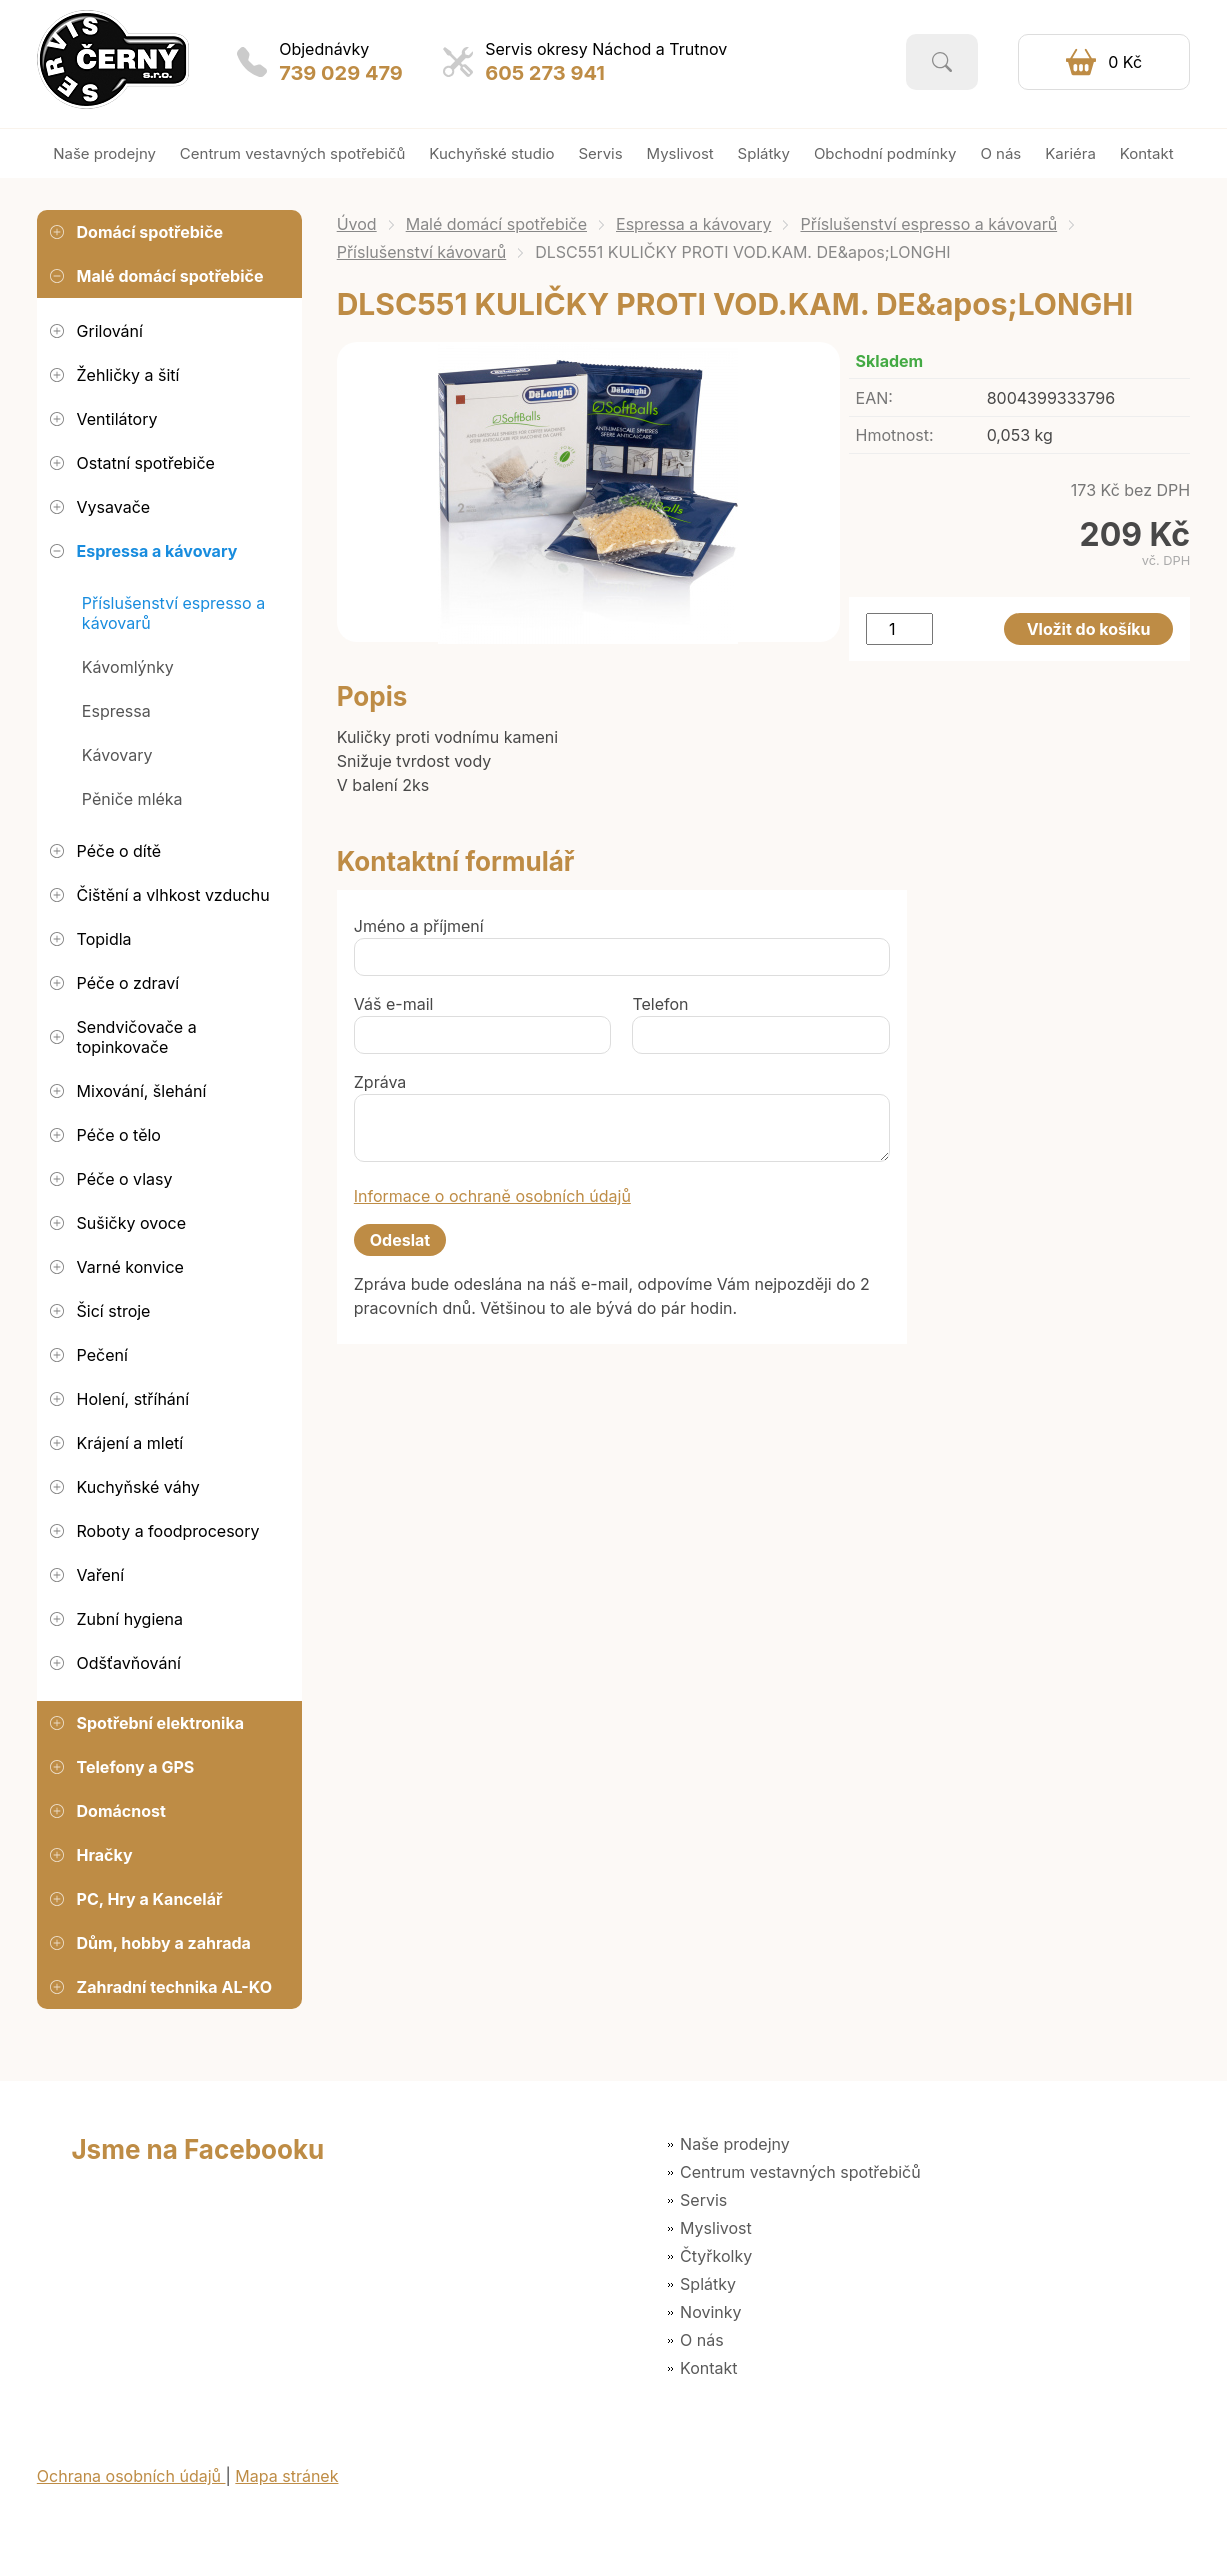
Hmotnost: (895, 435)
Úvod (357, 224)
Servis (703, 2200)
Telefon (660, 1004)
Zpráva (380, 1082)
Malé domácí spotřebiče (496, 224)
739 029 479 (341, 73)
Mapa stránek (286, 2476)
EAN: (874, 398)
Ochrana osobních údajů (131, 2476)
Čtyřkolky (716, 2256)
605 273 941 (545, 73)
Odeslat (400, 1240)
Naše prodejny (735, 2144)
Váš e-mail (394, 1004)
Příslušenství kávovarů (422, 252)
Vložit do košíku (1089, 629)
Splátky (708, 2284)
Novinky (710, 2312)
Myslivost (716, 2228)
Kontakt (708, 2368)
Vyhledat (942, 62)
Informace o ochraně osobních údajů (492, 1196)
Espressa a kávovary (693, 224)
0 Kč (1125, 62)
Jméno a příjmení (419, 926)
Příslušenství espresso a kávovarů (928, 224)
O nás (702, 2340)
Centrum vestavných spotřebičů (800, 2172)
